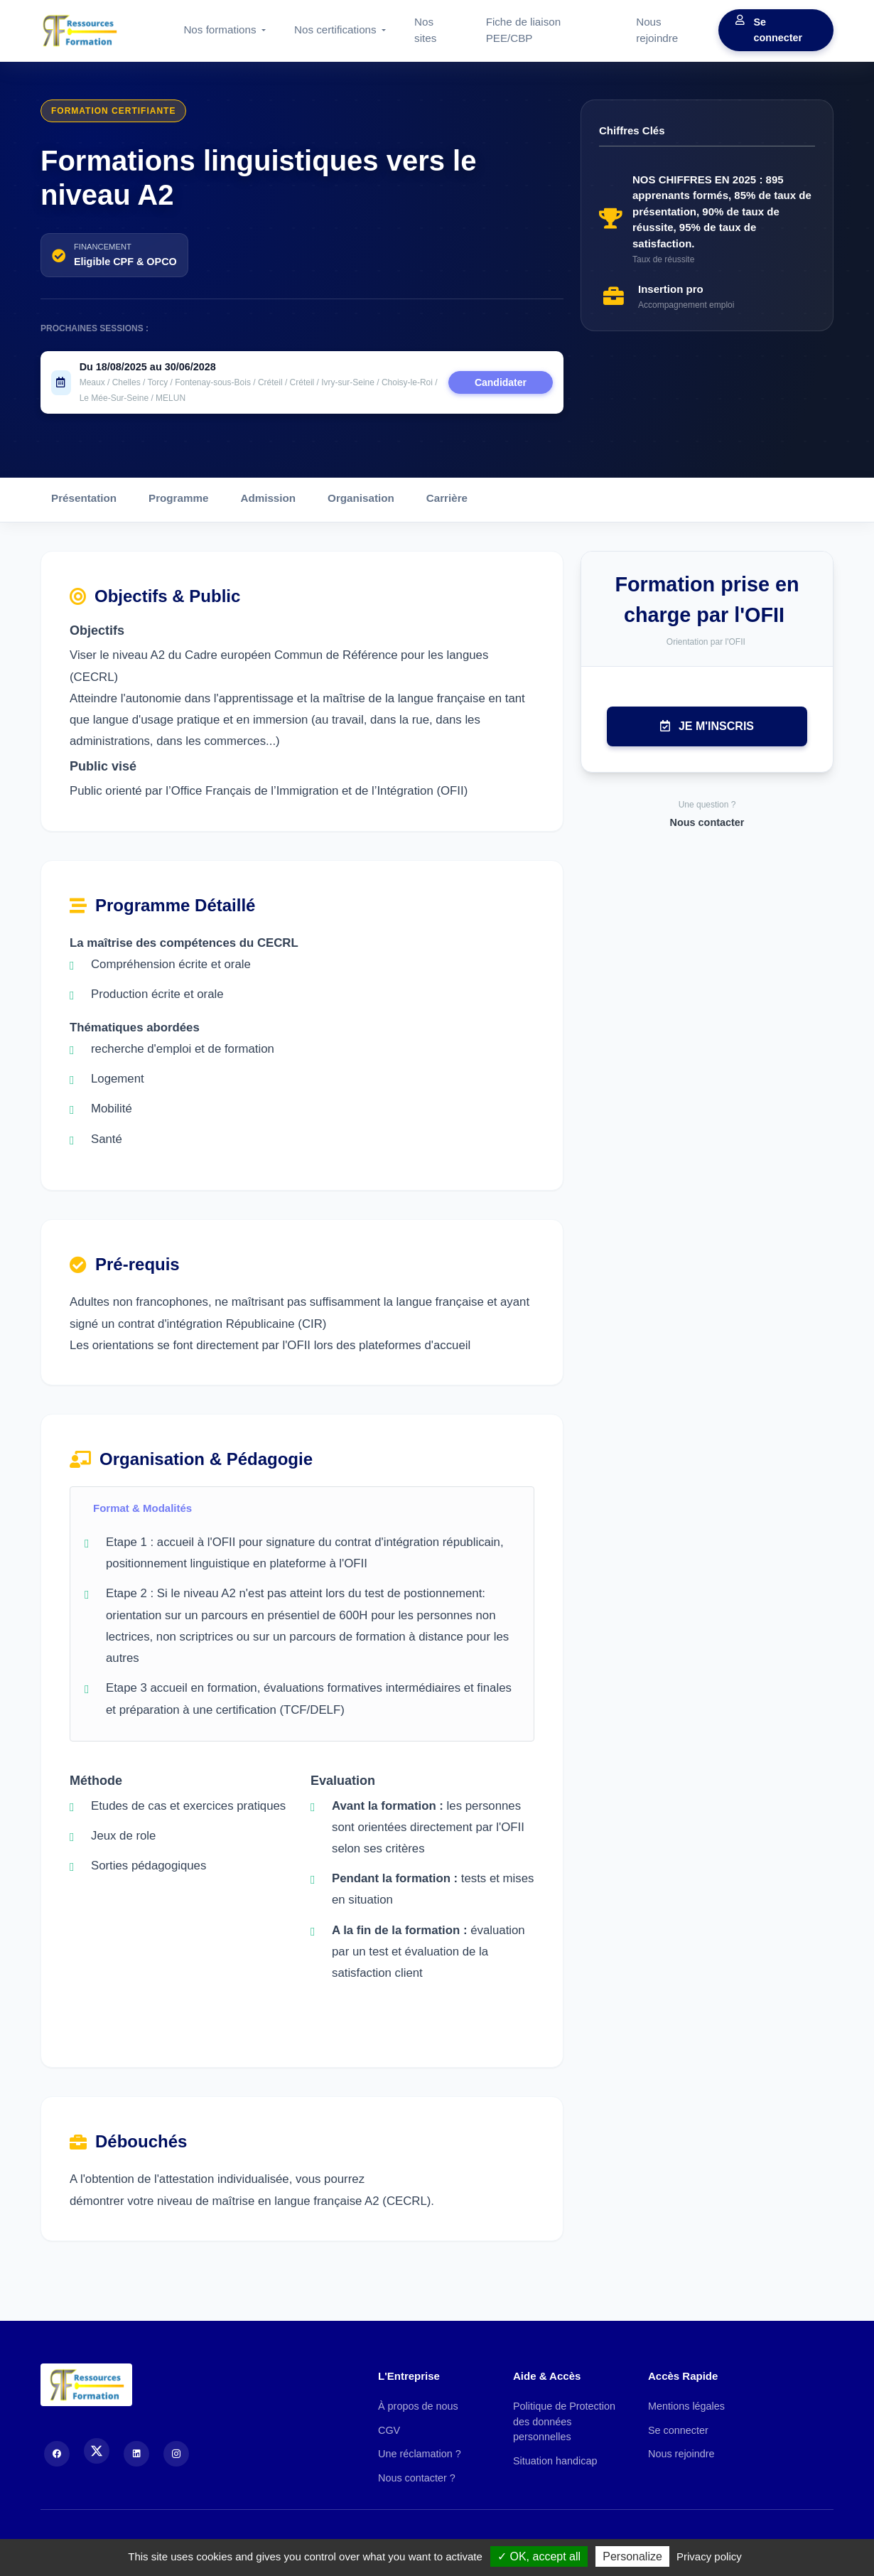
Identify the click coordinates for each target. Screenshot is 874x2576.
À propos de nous (418, 2406)
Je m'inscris (707, 726)
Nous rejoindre (657, 30)
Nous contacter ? (416, 2478)
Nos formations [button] (221, 29)
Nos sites (425, 30)
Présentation (84, 498)
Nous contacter (707, 822)
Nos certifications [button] (336, 29)
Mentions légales (686, 2406)
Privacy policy (709, 2556)
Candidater (501, 382)
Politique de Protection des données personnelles (564, 2421)
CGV (389, 2430)
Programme (178, 498)
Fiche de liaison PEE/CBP (523, 30)
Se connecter (768, 30)
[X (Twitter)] (96, 2451)
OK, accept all (539, 2556)
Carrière (447, 498)
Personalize (632, 2556)
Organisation (361, 498)
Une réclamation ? (419, 2453)
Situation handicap (555, 2461)
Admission (268, 498)
